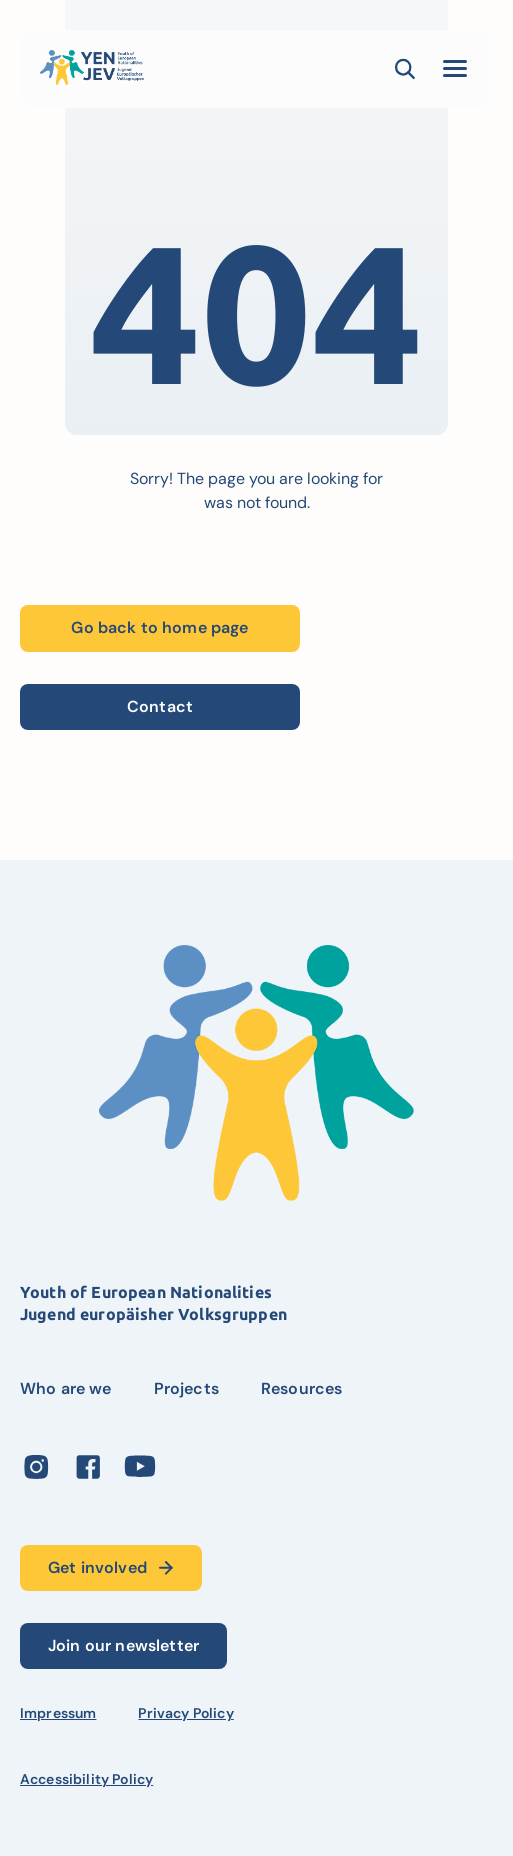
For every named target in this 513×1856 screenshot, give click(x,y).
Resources (301, 1388)
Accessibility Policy (86, 1779)
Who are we (66, 1388)
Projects (186, 1388)
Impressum (58, 1713)
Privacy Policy (185, 1713)
